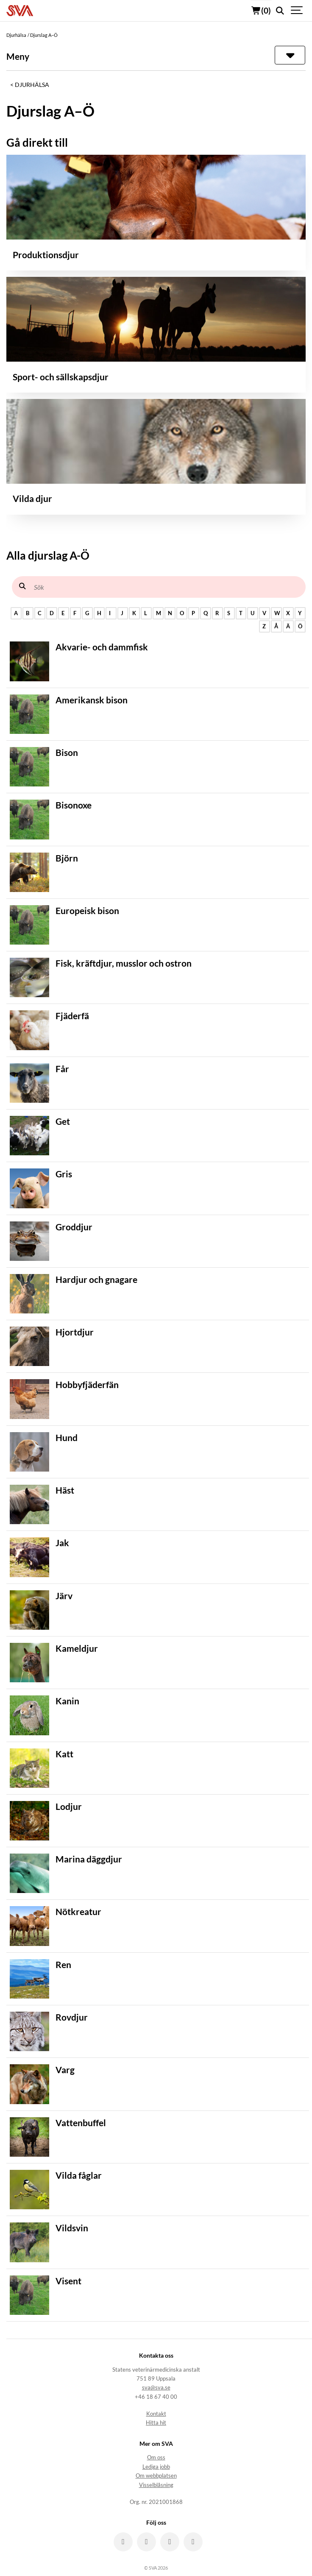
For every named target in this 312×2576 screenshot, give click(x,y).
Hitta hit (156, 2423)
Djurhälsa (32, 84)
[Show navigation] (297, 10)
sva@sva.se (156, 2387)
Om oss (156, 2457)
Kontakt (156, 2414)
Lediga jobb (156, 2467)
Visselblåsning (156, 2485)
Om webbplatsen (156, 2476)
